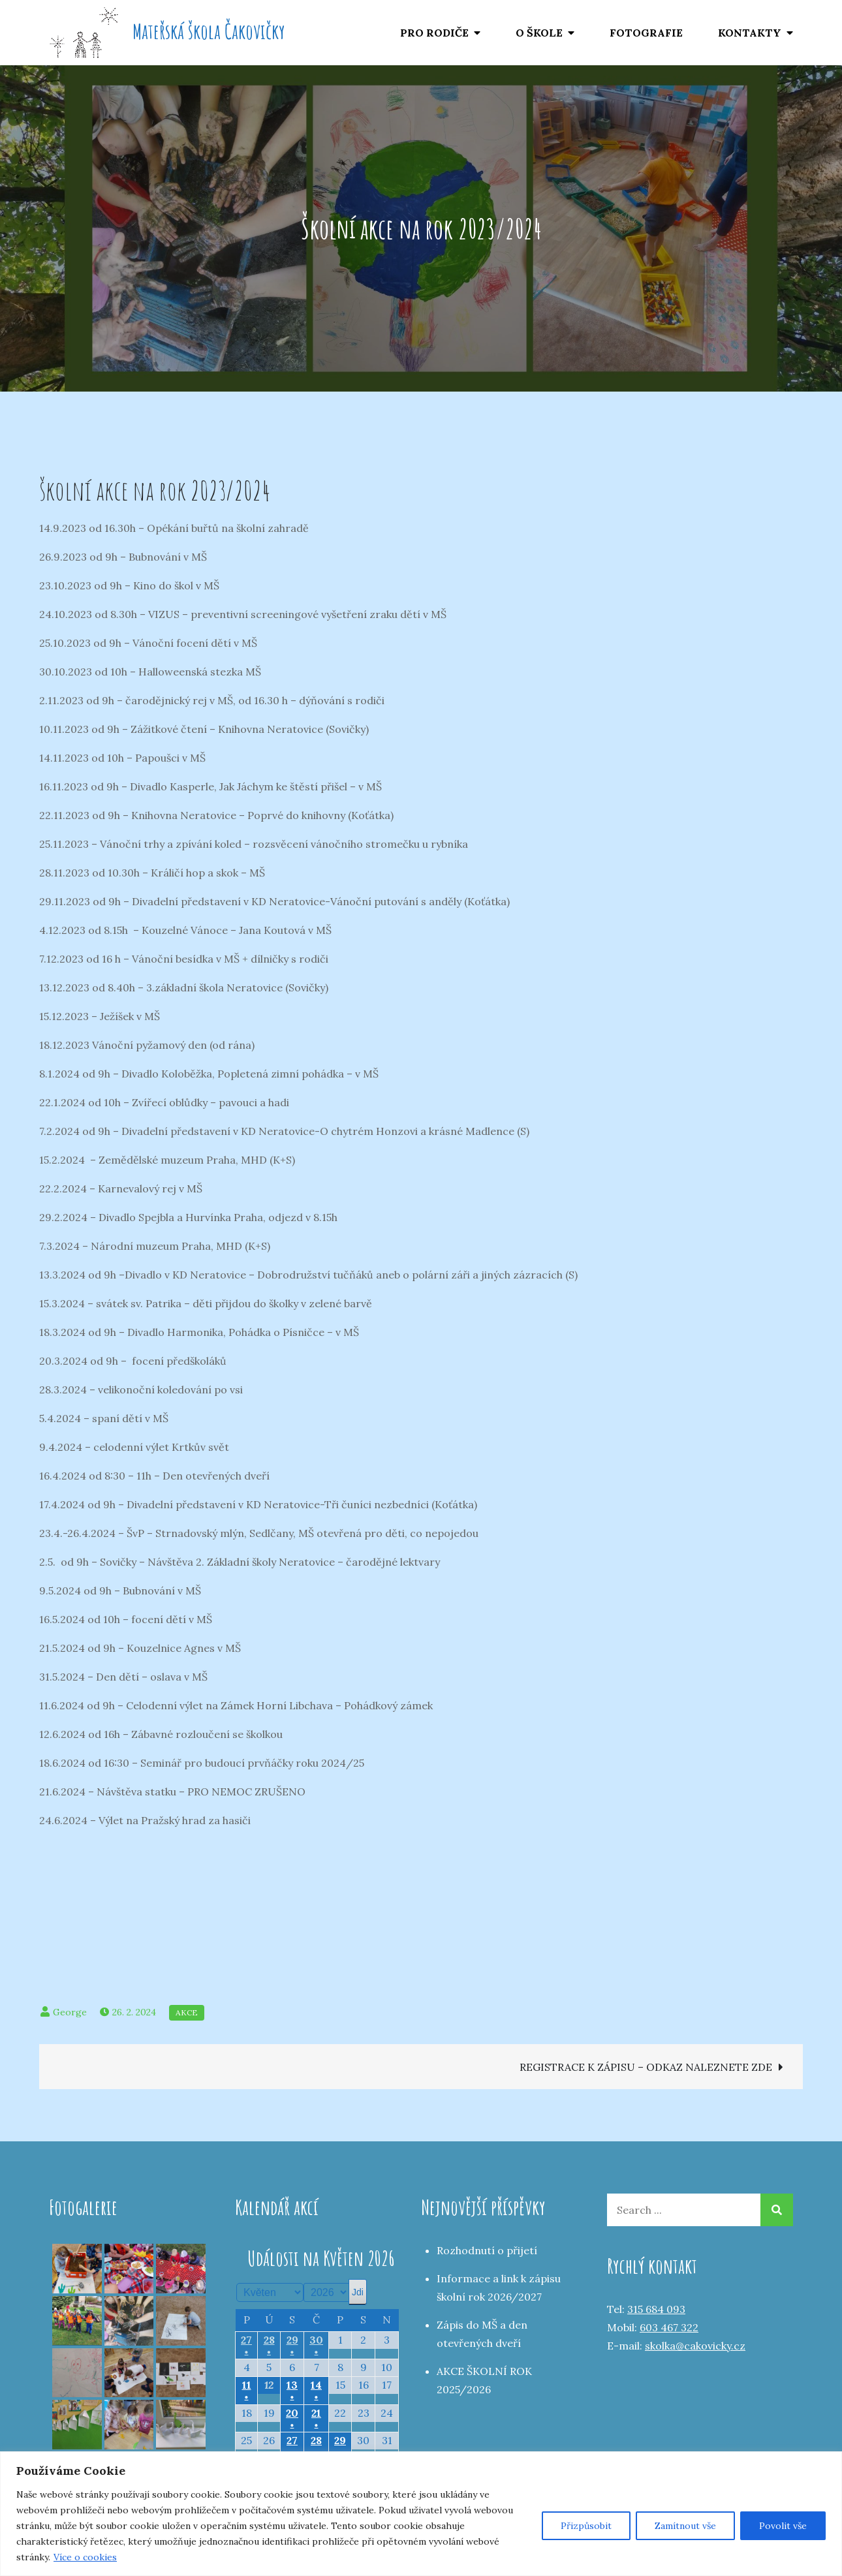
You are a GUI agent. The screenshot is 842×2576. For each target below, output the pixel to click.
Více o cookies (85, 2557)
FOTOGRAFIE (646, 32)
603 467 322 (669, 2327)
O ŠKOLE (539, 32)
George (70, 2012)
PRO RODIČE (434, 32)
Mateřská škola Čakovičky (209, 31)
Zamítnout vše (685, 2526)
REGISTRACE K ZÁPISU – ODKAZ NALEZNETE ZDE (646, 2066)
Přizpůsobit (586, 2526)
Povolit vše (783, 2526)
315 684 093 (656, 2309)
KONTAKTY (749, 32)
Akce (187, 2012)
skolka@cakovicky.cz (695, 2345)
